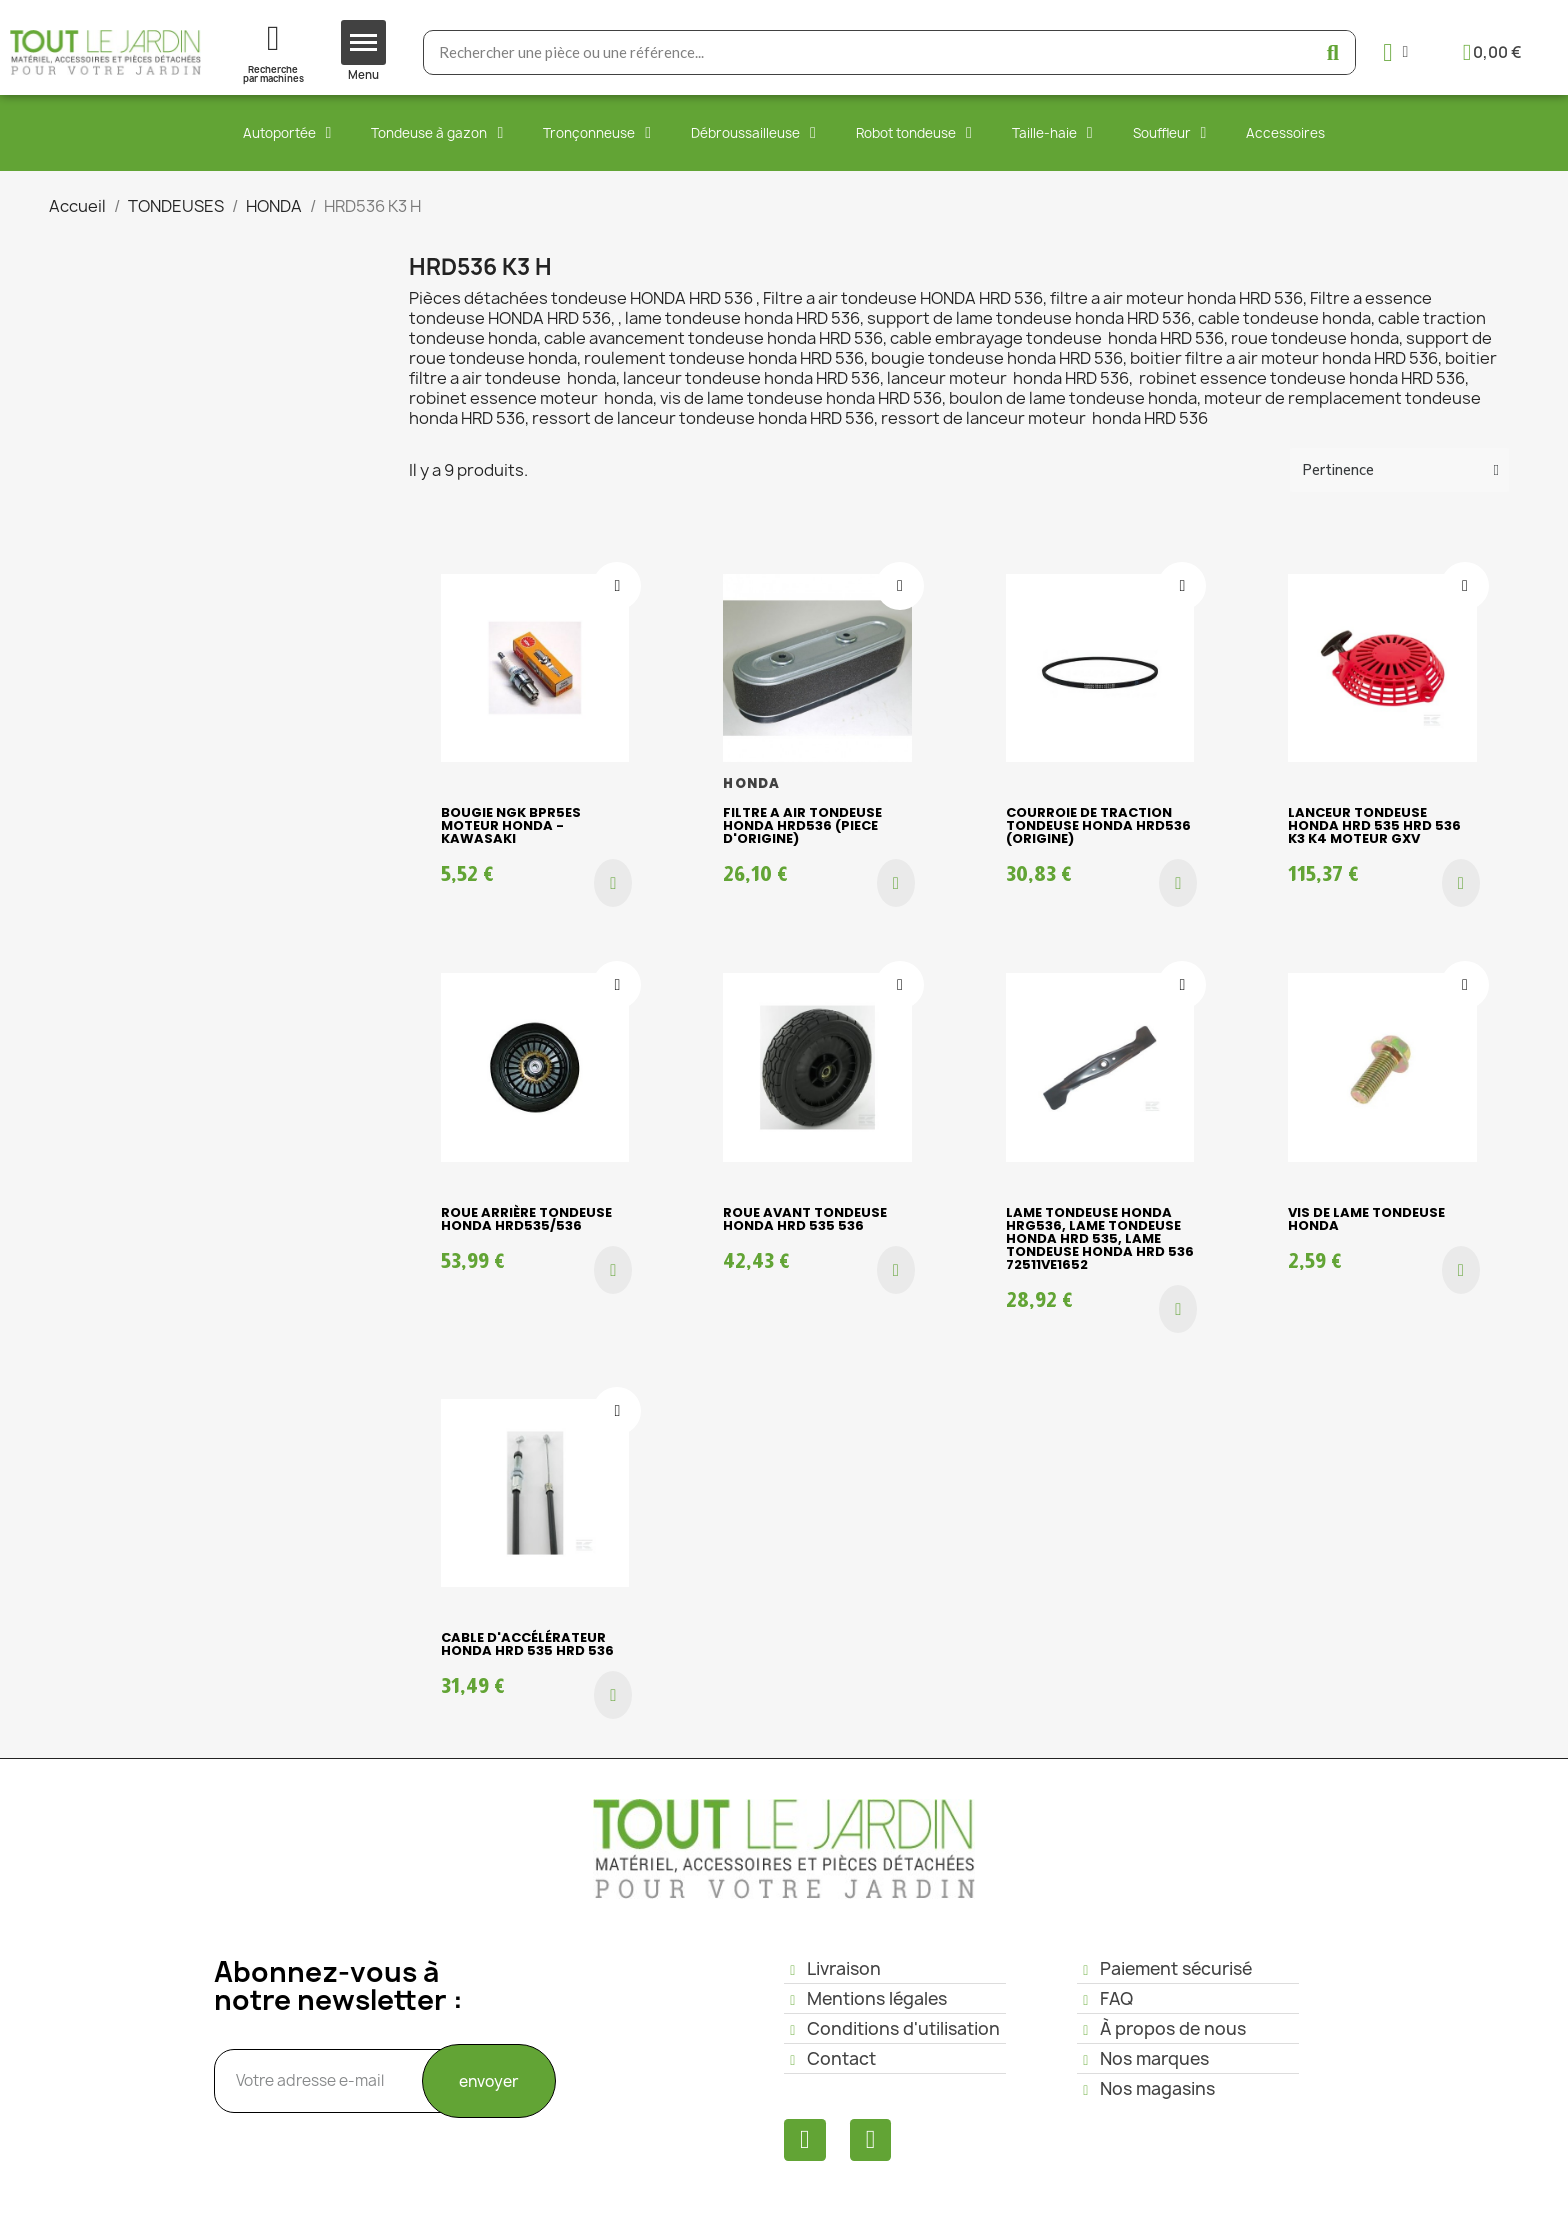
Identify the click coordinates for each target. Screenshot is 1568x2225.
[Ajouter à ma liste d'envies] (617, 586)
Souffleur (1170, 133)
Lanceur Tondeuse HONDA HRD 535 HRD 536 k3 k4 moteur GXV (1374, 825)
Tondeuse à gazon (437, 133)
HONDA (751, 783)
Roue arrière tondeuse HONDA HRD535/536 (526, 1219)
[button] (613, 883)
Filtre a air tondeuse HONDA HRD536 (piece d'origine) (802, 825)
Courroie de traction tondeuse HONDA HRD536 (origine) (1098, 825)
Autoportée (287, 133)
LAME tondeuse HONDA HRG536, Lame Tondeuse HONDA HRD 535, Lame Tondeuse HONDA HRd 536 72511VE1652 (1100, 1238)
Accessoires (1285, 133)
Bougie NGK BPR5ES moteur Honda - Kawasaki (511, 825)
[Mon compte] (1395, 52)
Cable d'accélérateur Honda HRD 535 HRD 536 (527, 1644)
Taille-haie (1052, 133)
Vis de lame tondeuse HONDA (1366, 1219)
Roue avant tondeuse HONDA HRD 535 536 (805, 1219)
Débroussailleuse (753, 133)
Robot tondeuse (914, 133)
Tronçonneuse (597, 133)
